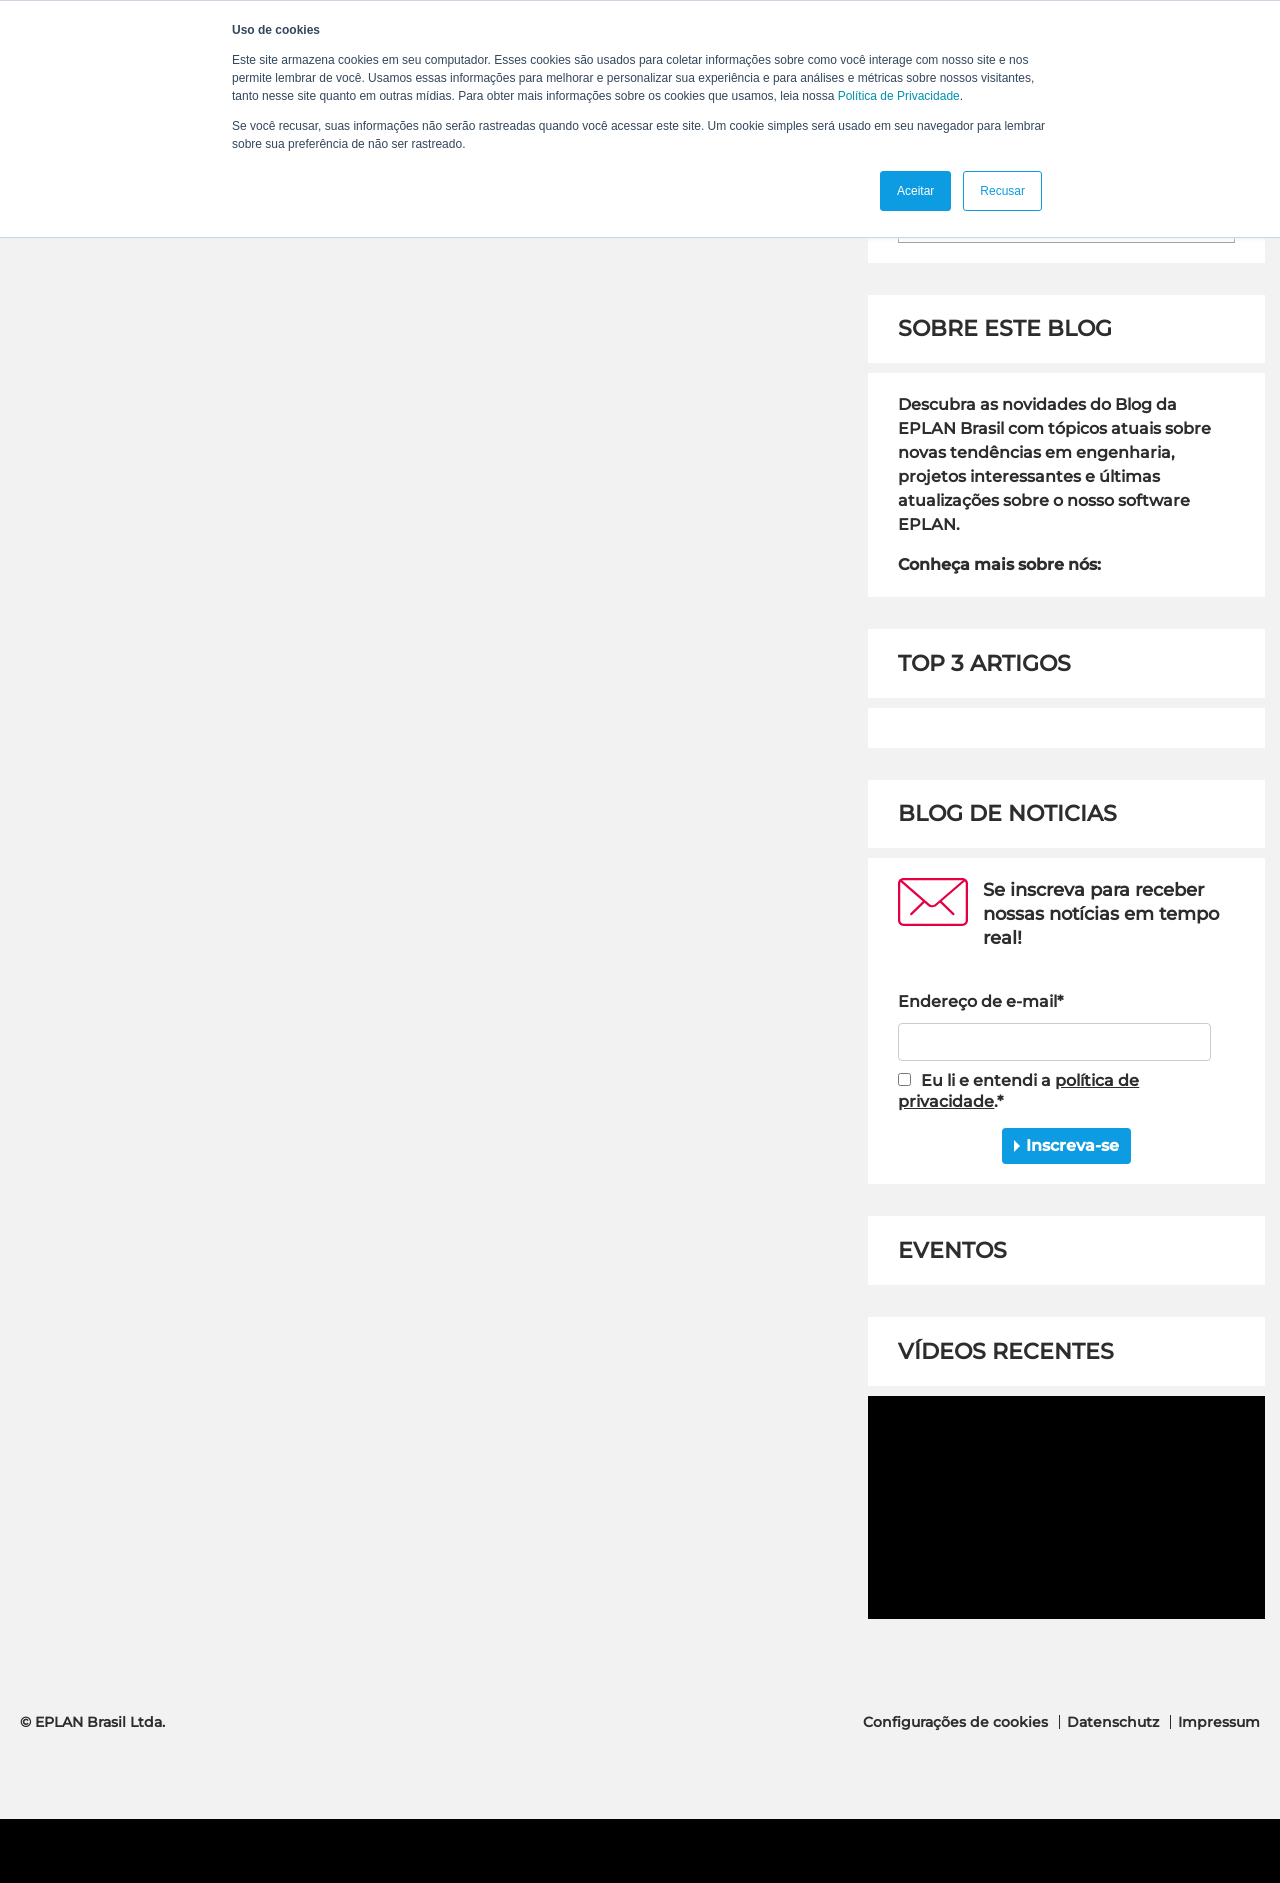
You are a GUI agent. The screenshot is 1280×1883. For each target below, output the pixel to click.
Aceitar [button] (915, 191)
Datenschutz (1113, 1722)
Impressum (1219, 1722)
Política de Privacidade (899, 96)
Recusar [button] (1002, 191)
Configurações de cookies (955, 1722)
